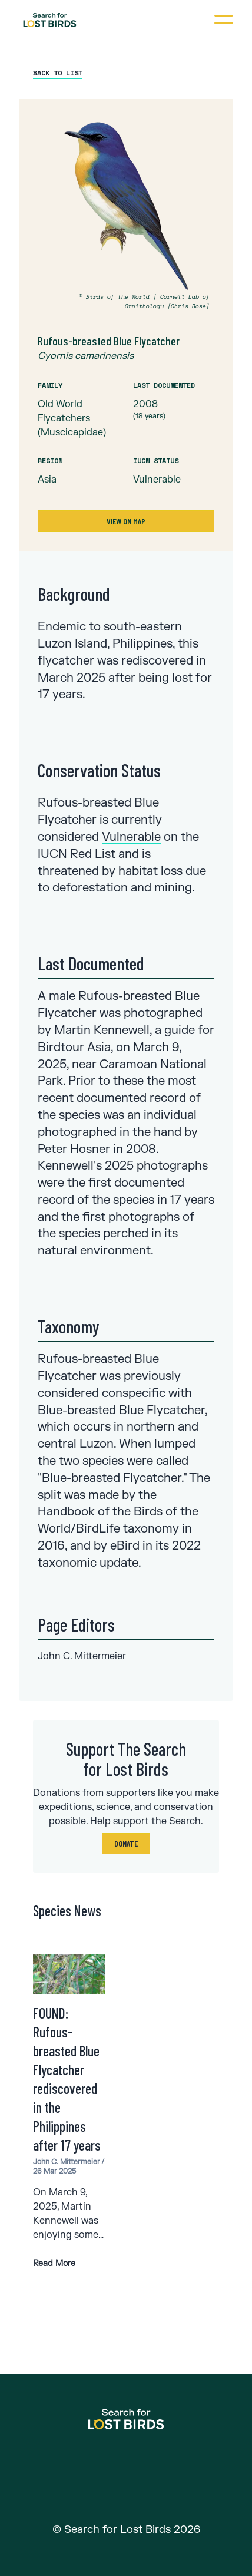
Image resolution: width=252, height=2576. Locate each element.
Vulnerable (131, 837)
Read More (54, 2263)
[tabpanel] (126, 325)
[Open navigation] (222, 18)
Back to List (57, 73)
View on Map (126, 521)
